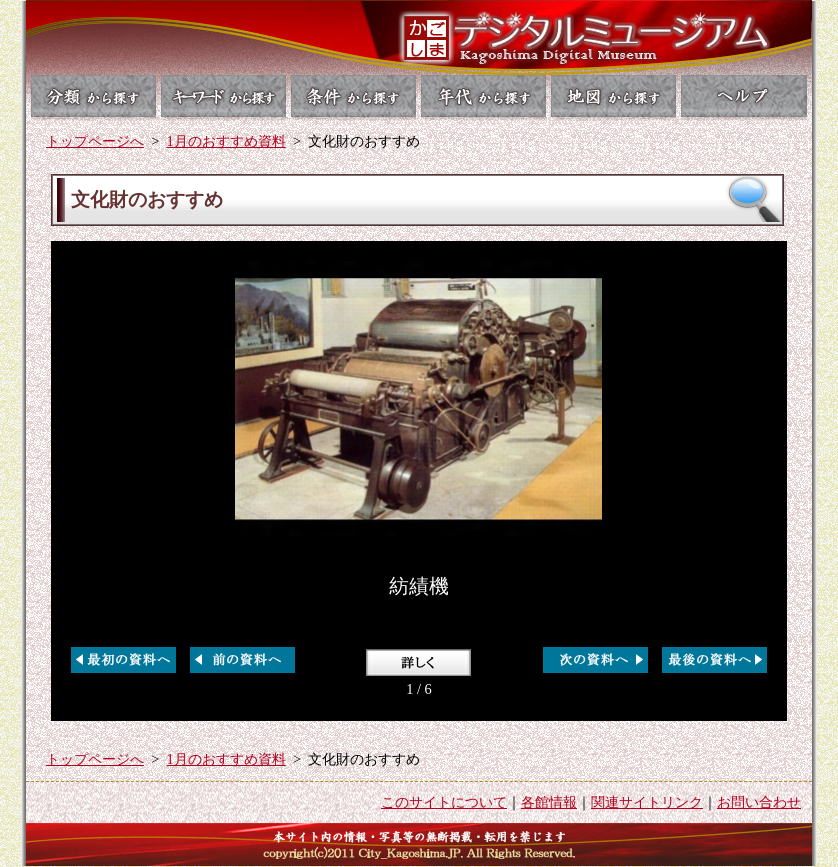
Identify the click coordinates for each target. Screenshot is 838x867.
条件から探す (353, 96)
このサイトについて (444, 802)
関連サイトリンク (647, 802)
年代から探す (484, 96)
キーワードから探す (222, 96)
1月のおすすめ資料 (226, 141)
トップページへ (95, 141)
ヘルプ (746, 96)
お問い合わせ (759, 802)
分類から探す (91, 96)
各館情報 (549, 802)
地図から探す (615, 96)
